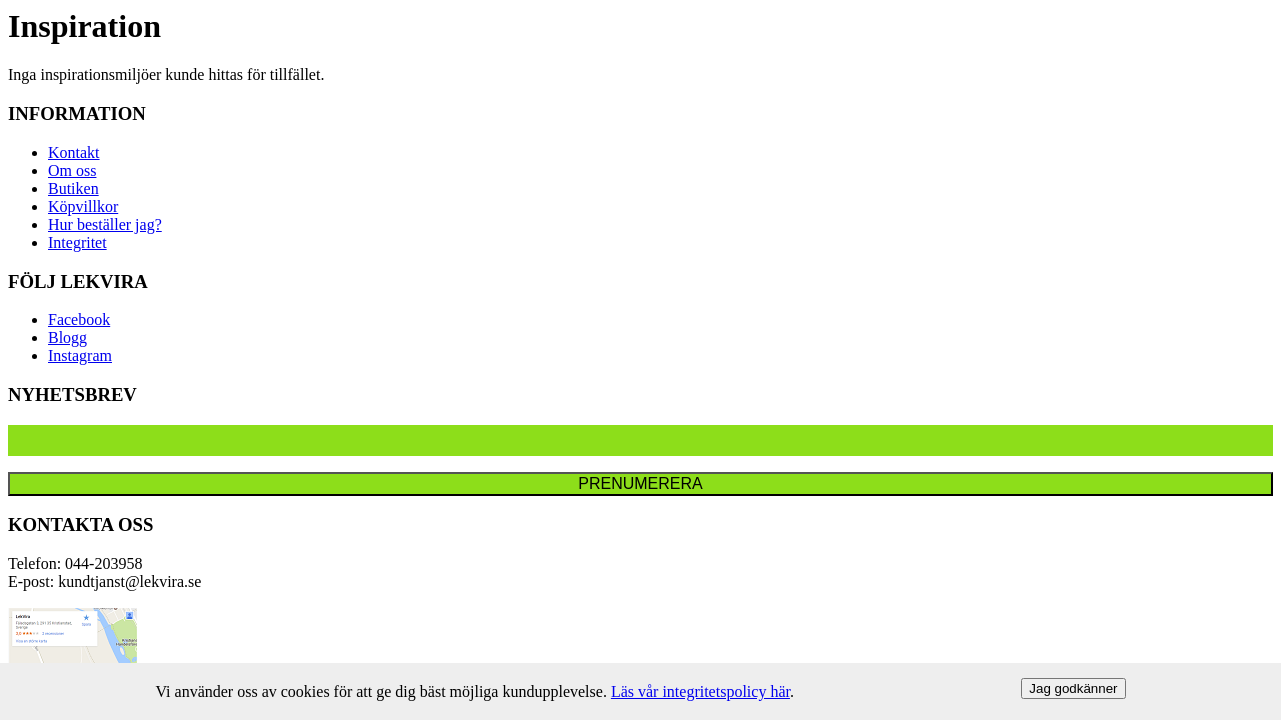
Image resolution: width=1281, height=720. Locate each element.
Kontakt (74, 152)
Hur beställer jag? (105, 224)
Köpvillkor (83, 206)
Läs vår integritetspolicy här (700, 691)
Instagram (80, 355)
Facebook (79, 319)
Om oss (72, 170)
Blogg (67, 337)
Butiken (73, 188)
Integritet (77, 242)
